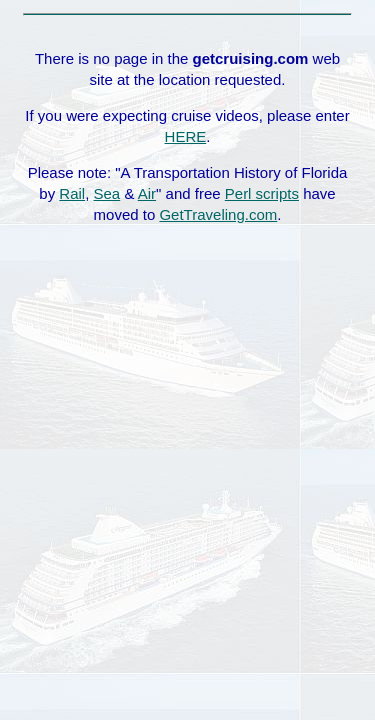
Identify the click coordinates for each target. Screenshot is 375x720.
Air (147, 193)
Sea (107, 193)
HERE (186, 136)
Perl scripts (262, 193)
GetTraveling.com (218, 214)
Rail (72, 193)
